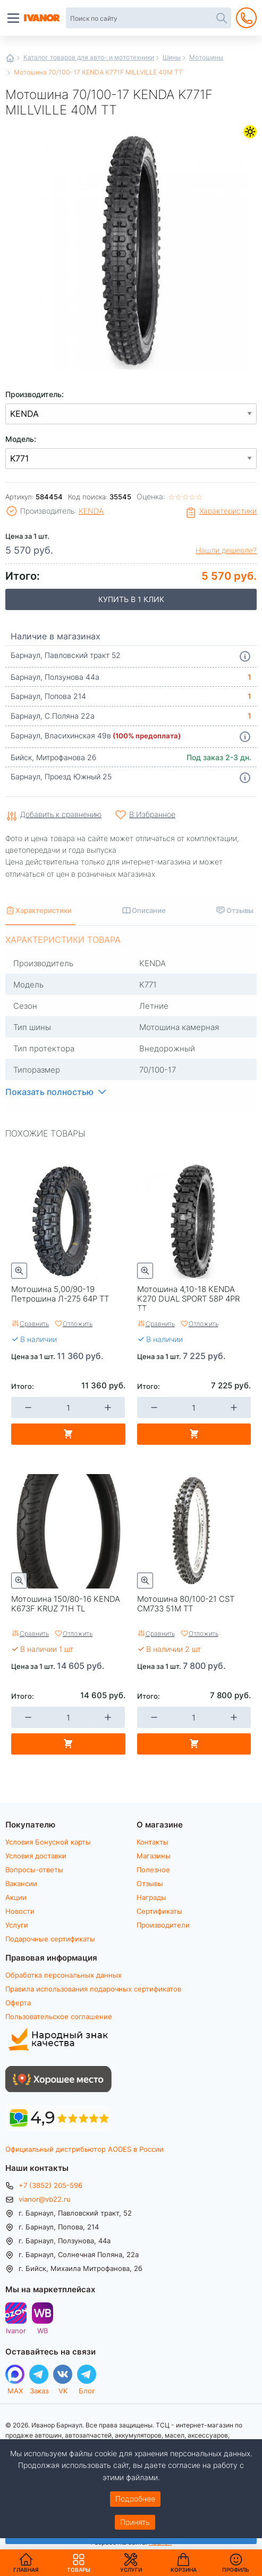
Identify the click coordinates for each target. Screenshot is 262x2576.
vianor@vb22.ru (45, 2199)
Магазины (154, 1855)
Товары (78, 2562)
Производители (163, 1925)
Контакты (152, 1842)
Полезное (153, 1869)
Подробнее (135, 2498)
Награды (151, 1897)
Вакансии (21, 1883)
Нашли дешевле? (226, 550)
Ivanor (16, 2330)
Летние (250, 131)
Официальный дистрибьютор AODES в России (84, 2149)
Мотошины (206, 57)
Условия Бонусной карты (48, 1842)
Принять (135, 2522)
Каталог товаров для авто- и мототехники (88, 57)
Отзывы (150, 1883)
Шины (172, 57)
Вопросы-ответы (34, 1869)
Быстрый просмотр (19, 1271)
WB (42, 2330)
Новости (20, 1911)
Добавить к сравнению (61, 814)
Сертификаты (159, 1911)
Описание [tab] (149, 910)
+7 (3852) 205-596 (50, 2185)
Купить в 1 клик (131, 599)
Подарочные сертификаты (50, 1939)
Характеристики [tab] (43, 910)
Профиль (235, 2569)
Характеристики (228, 511)
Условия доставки (35, 1855)
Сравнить (34, 1323)
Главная (10, 58)
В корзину (68, 1434)
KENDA (91, 511)
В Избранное (152, 814)
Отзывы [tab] (239, 910)
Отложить (77, 1323)
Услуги (16, 1925)
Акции (16, 1897)
